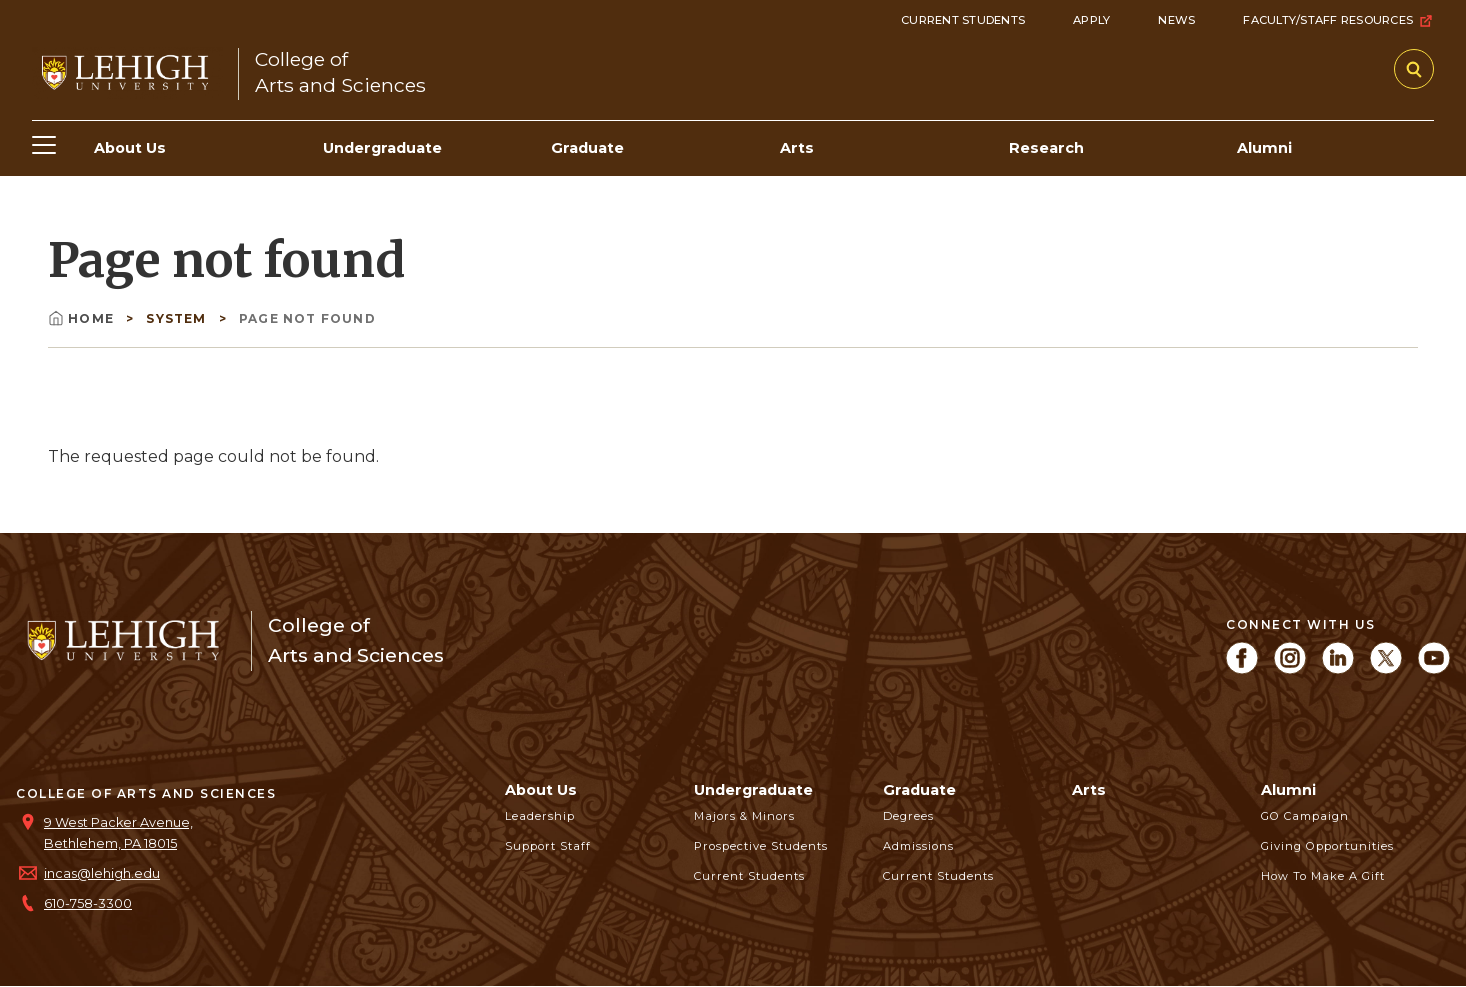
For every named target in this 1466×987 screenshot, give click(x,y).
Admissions (918, 846)
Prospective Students (761, 846)
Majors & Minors (744, 816)
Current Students (963, 20)
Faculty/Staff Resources (1338, 21)
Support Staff (548, 846)
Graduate (919, 790)
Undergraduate (753, 790)
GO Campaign (1305, 816)
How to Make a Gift (1323, 876)
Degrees (908, 816)
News (1176, 20)
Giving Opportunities (1327, 846)
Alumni (1288, 790)
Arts (1089, 790)
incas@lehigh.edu (102, 873)
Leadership (540, 816)
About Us (541, 790)
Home (83, 318)
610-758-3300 (88, 903)
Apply (1091, 20)
